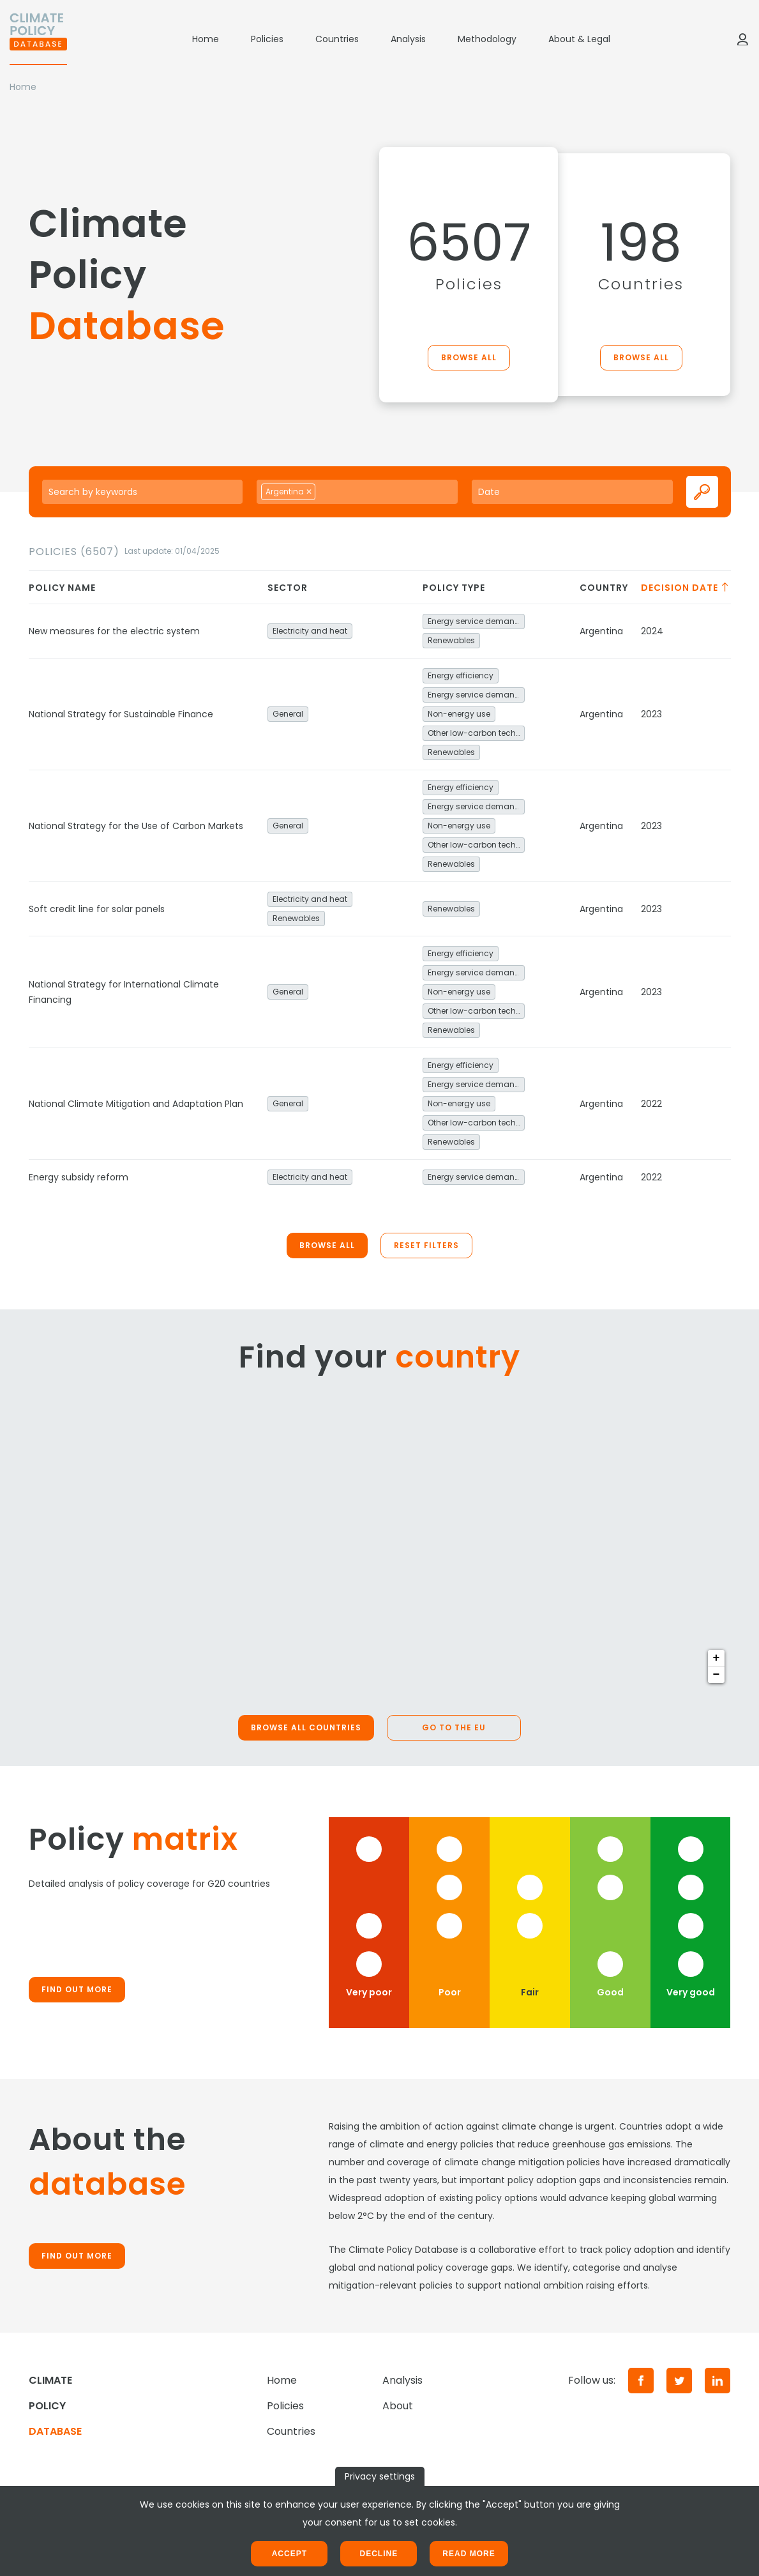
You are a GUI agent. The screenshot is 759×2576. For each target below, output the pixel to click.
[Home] (38, 39)
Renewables (451, 640)
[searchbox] (333, 491)
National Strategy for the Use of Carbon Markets (136, 825)
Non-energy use (459, 713)
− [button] (716, 1674)
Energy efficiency (460, 675)
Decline (378, 2553)
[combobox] (357, 492)
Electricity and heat (310, 630)
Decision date (685, 587)
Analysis (408, 39)
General (288, 713)
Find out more (76, 1989)
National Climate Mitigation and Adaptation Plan (136, 1103)
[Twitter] (679, 2380)
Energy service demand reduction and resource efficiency (476, 621)
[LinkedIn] (717, 2380)
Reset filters (426, 1245)
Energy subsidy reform (78, 1177)
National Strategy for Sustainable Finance (121, 714)
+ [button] (716, 1658)
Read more (468, 2553)
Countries (337, 39)
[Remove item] (308, 491)
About (397, 2405)
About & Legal (579, 39)
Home (205, 39)
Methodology (487, 39)
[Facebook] (641, 2380)
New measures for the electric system (114, 631)
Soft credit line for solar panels (97, 909)
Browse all (469, 357)
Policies (267, 39)
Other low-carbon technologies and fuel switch (476, 733)
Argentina (601, 631)
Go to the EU (454, 1727)
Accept (289, 2553)
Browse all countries (306, 1727)
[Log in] (742, 39)
